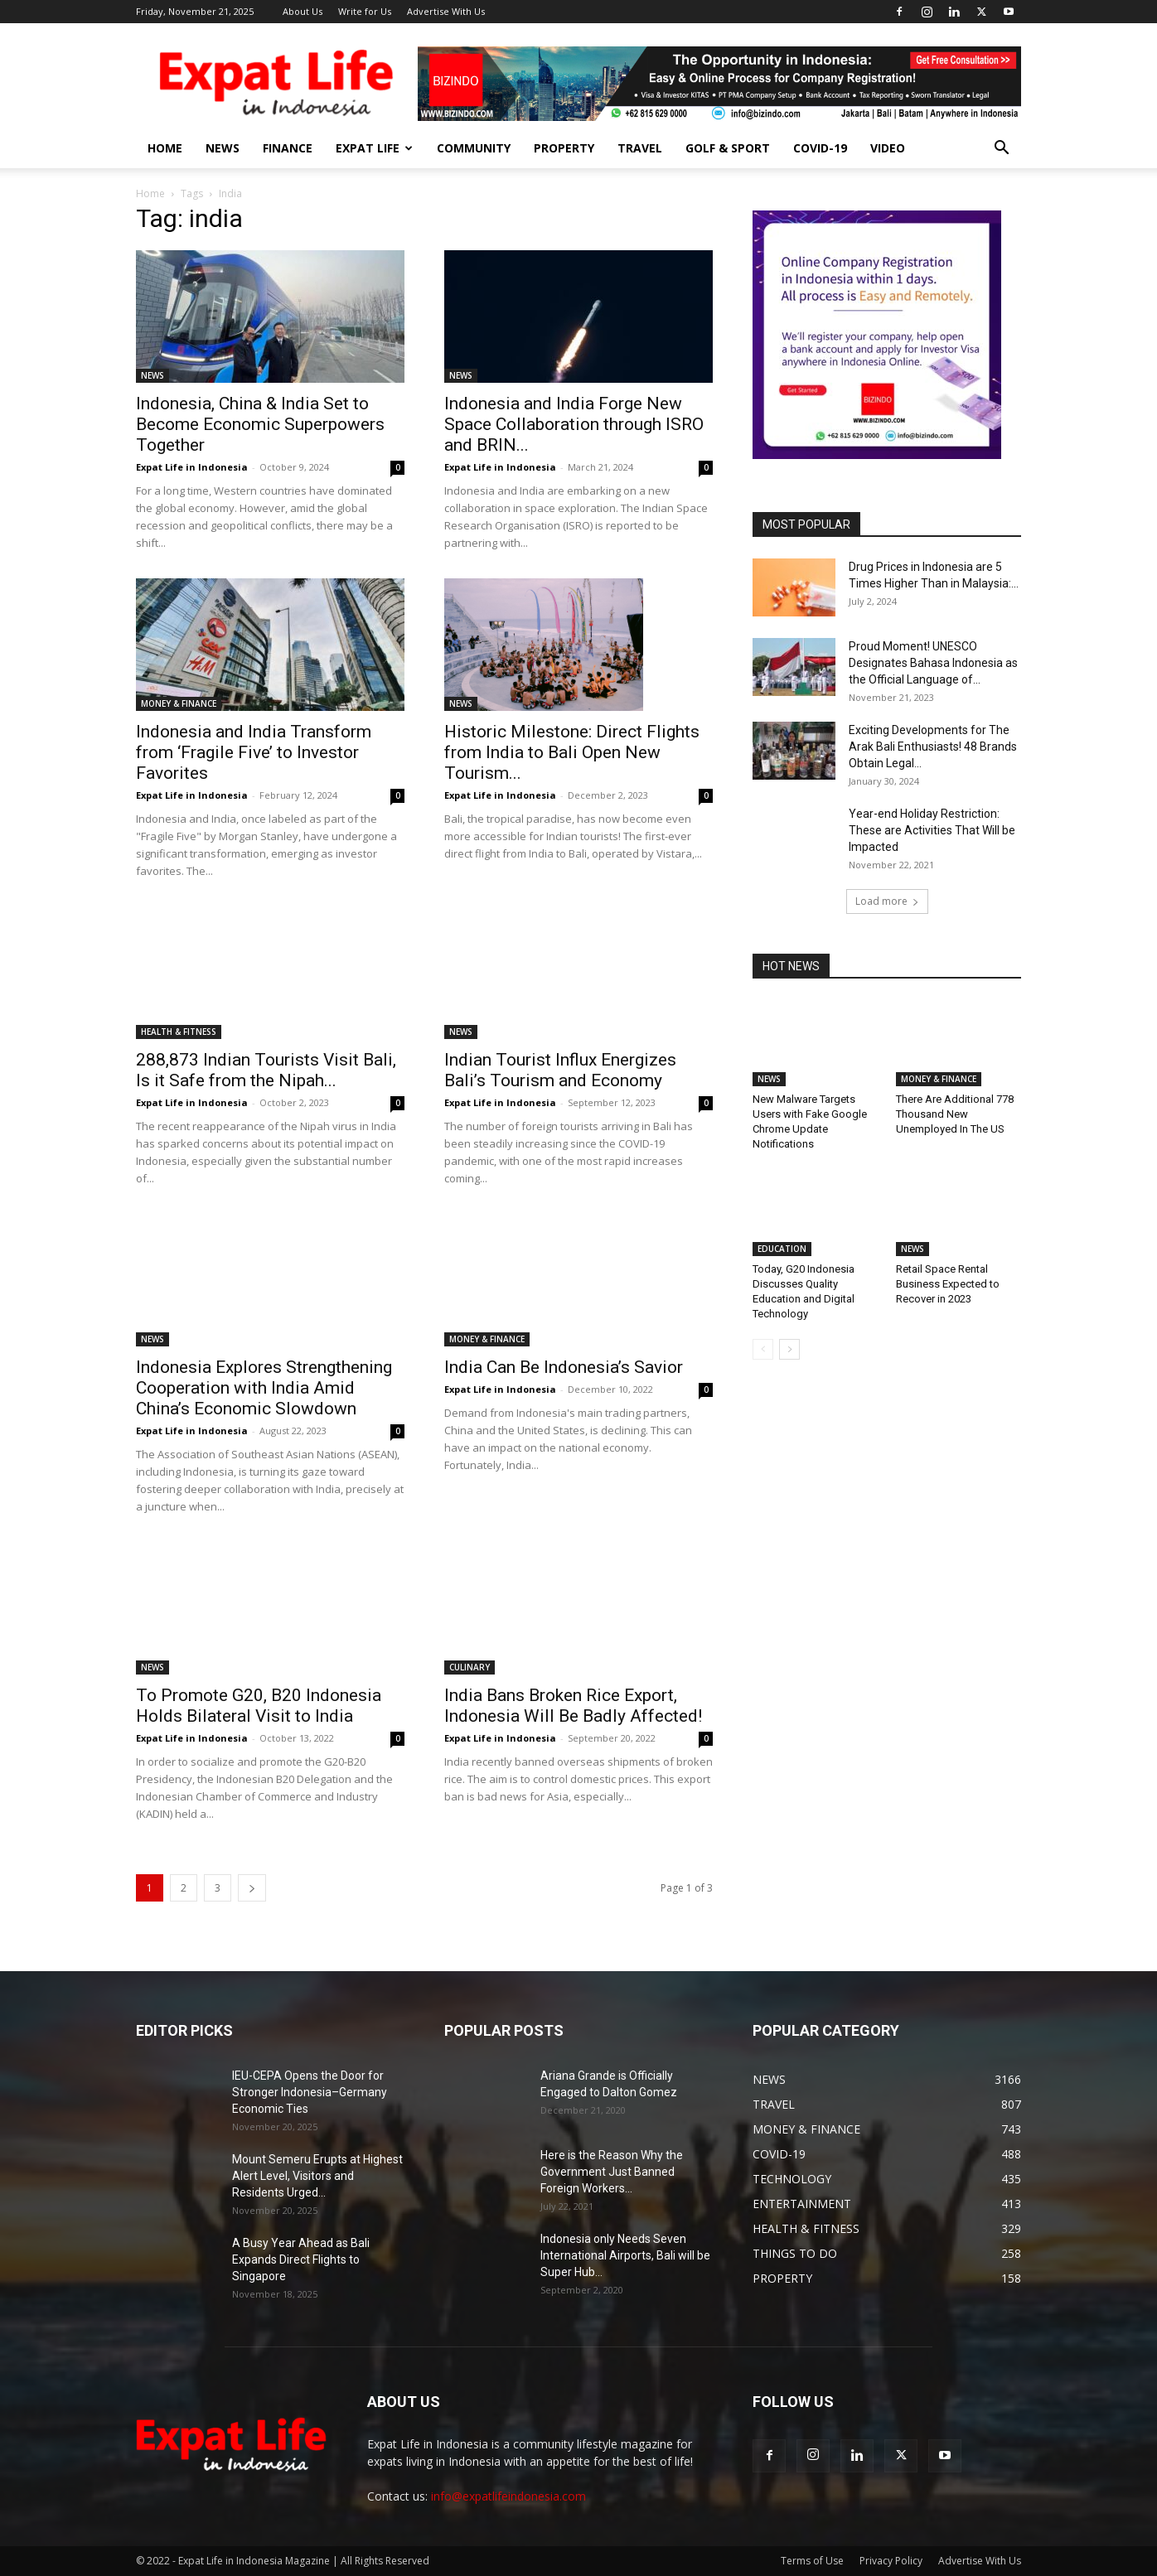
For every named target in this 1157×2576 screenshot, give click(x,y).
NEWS (223, 148)
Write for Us (364, 11)
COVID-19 (820, 148)
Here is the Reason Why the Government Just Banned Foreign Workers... (611, 2171)
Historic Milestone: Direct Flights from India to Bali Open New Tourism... (572, 752)
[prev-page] (763, 1349)
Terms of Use (812, 2561)
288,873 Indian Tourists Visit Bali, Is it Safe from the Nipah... (266, 1070)
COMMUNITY (474, 148)
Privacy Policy (890, 2561)
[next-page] (252, 1888)
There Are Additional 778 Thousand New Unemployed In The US (955, 1114)
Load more (887, 901)
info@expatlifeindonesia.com (508, 2496)
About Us (302, 11)
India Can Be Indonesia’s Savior (563, 1367)
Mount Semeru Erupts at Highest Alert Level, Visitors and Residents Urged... (317, 2176)
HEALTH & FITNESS (178, 1031)
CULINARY (469, 1633)
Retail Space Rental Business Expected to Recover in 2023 (948, 1284)
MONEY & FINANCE (178, 703)
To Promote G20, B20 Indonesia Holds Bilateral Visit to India (258, 1705)
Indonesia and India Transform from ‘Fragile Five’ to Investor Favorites (253, 752)
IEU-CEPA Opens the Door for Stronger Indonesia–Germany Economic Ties (309, 2092)
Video (887, 148)
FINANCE (287, 148)
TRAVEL (639, 148)
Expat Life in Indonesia (192, 467)
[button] (1001, 149)
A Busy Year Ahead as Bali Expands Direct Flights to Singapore (301, 2259)
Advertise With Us (446, 11)
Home (150, 193)
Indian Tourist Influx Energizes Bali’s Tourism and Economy (560, 1070)
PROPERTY (564, 148)
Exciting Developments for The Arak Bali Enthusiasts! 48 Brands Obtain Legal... (933, 746)
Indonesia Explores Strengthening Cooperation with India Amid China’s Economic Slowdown (264, 1387)
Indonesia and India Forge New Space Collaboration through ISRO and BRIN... (574, 424)
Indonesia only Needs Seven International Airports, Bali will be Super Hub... (625, 2255)
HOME (165, 148)
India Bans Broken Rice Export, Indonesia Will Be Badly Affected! (573, 1671)
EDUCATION (782, 1248)
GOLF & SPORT (727, 148)
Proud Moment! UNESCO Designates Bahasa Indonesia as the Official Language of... (933, 663)
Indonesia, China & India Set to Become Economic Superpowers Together (260, 424)
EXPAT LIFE (374, 148)
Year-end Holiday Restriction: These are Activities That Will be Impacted (932, 830)
